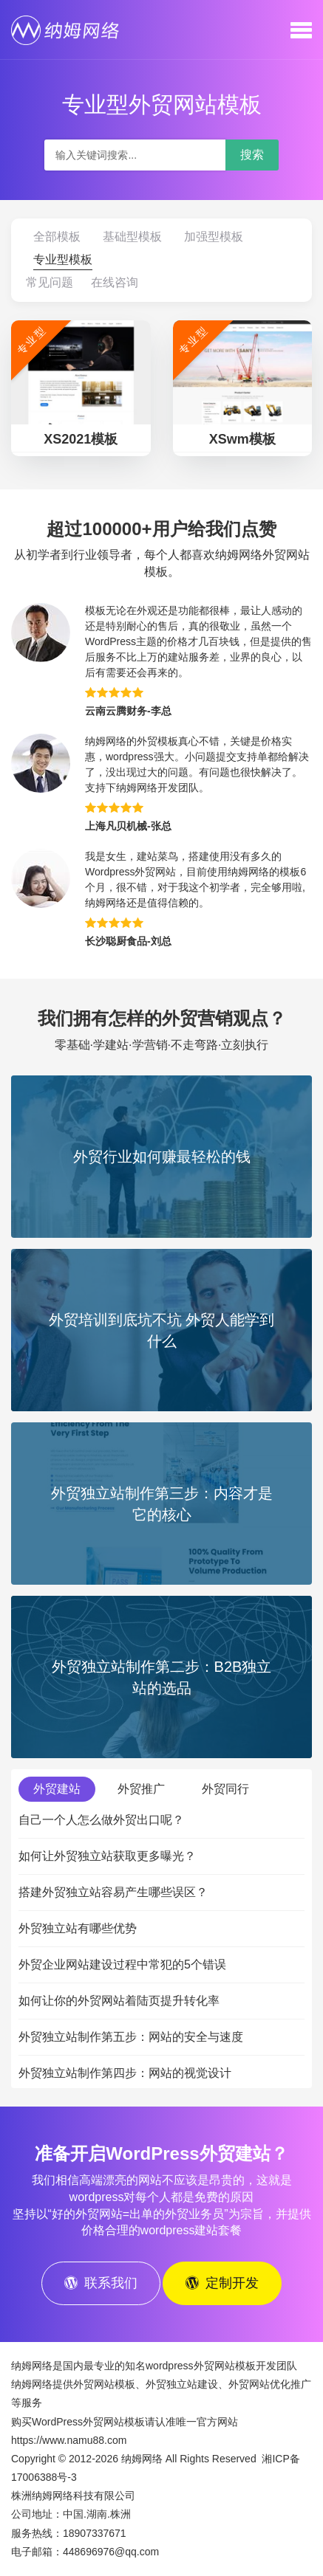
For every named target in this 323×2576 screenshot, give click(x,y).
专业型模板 (62, 259)
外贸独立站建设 (182, 2384)
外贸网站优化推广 (269, 2384)
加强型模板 (213, 236)
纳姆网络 (142, 2459)
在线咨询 (114, 282)
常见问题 (49, 282)
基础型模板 (132, 236)
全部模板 (57, 236)
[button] (301, 29)
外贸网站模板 (104, 2384)
